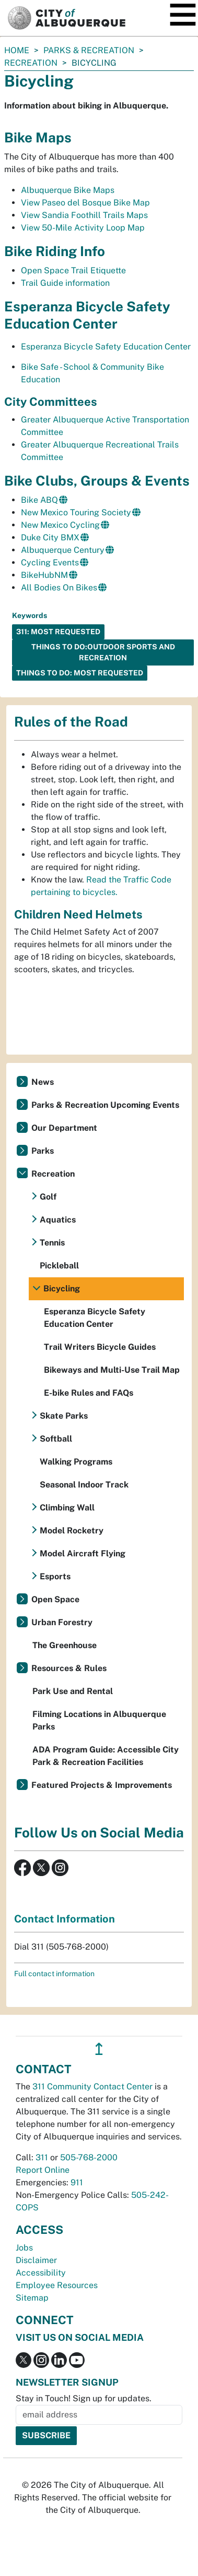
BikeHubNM (44, 575)
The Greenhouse (64, 1645)
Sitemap (32, 2298)
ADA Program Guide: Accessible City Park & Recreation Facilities (105, 1756)
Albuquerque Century (62, 550)
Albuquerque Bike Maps (67, 190)
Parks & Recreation (88, 50)
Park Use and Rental (72, 1691)
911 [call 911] (77, 2182)
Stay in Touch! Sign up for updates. (84, 2398)
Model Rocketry (71, 1530)
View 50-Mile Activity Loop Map (83, 228)
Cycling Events (50, 562)
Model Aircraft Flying (82, 1553)
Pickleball (59, 1266)
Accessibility (41, 2273)
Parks (42, 1151)
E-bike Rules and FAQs (88, 1393)
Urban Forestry (61, 1622)
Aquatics (58, 1220)
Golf (48, 1197)
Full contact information (54, 1973)
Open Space (55, 1599)
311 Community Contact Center (92, 2086)
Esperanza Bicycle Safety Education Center (106, 347)
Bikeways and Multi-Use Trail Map (112, 1370)
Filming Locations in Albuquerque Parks (99, 1720)
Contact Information (64, 1919)
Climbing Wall (67, 1508)
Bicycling (61, 1288)
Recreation (30, 63)
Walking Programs (76, 1462)
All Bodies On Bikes (59, 587)
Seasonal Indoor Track (84, 1485)
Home (16, 50)
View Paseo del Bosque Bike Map (85, 203)
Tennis (52, 1243)
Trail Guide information (65, 283)
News (42, 1082)
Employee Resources (57, 2285)
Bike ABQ (39, 500)
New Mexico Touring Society (76, 512)
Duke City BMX (50, 537)
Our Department (64, 1128)
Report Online (42, 2170)
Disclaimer (36, 2260)
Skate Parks (64, 1416)
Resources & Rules (69, 1668)
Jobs (24, 2248)
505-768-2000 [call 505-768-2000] (89, 2157)
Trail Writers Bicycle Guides (100, 1347)
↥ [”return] (99, 2049)
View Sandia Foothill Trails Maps (84, 215)
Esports (55, 1576)
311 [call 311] (42, 2157)
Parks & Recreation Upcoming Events (105, 1105)
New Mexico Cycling (60, 525)
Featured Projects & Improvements (101, 1785)
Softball (56, 1439)
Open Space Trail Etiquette (73, 270)
